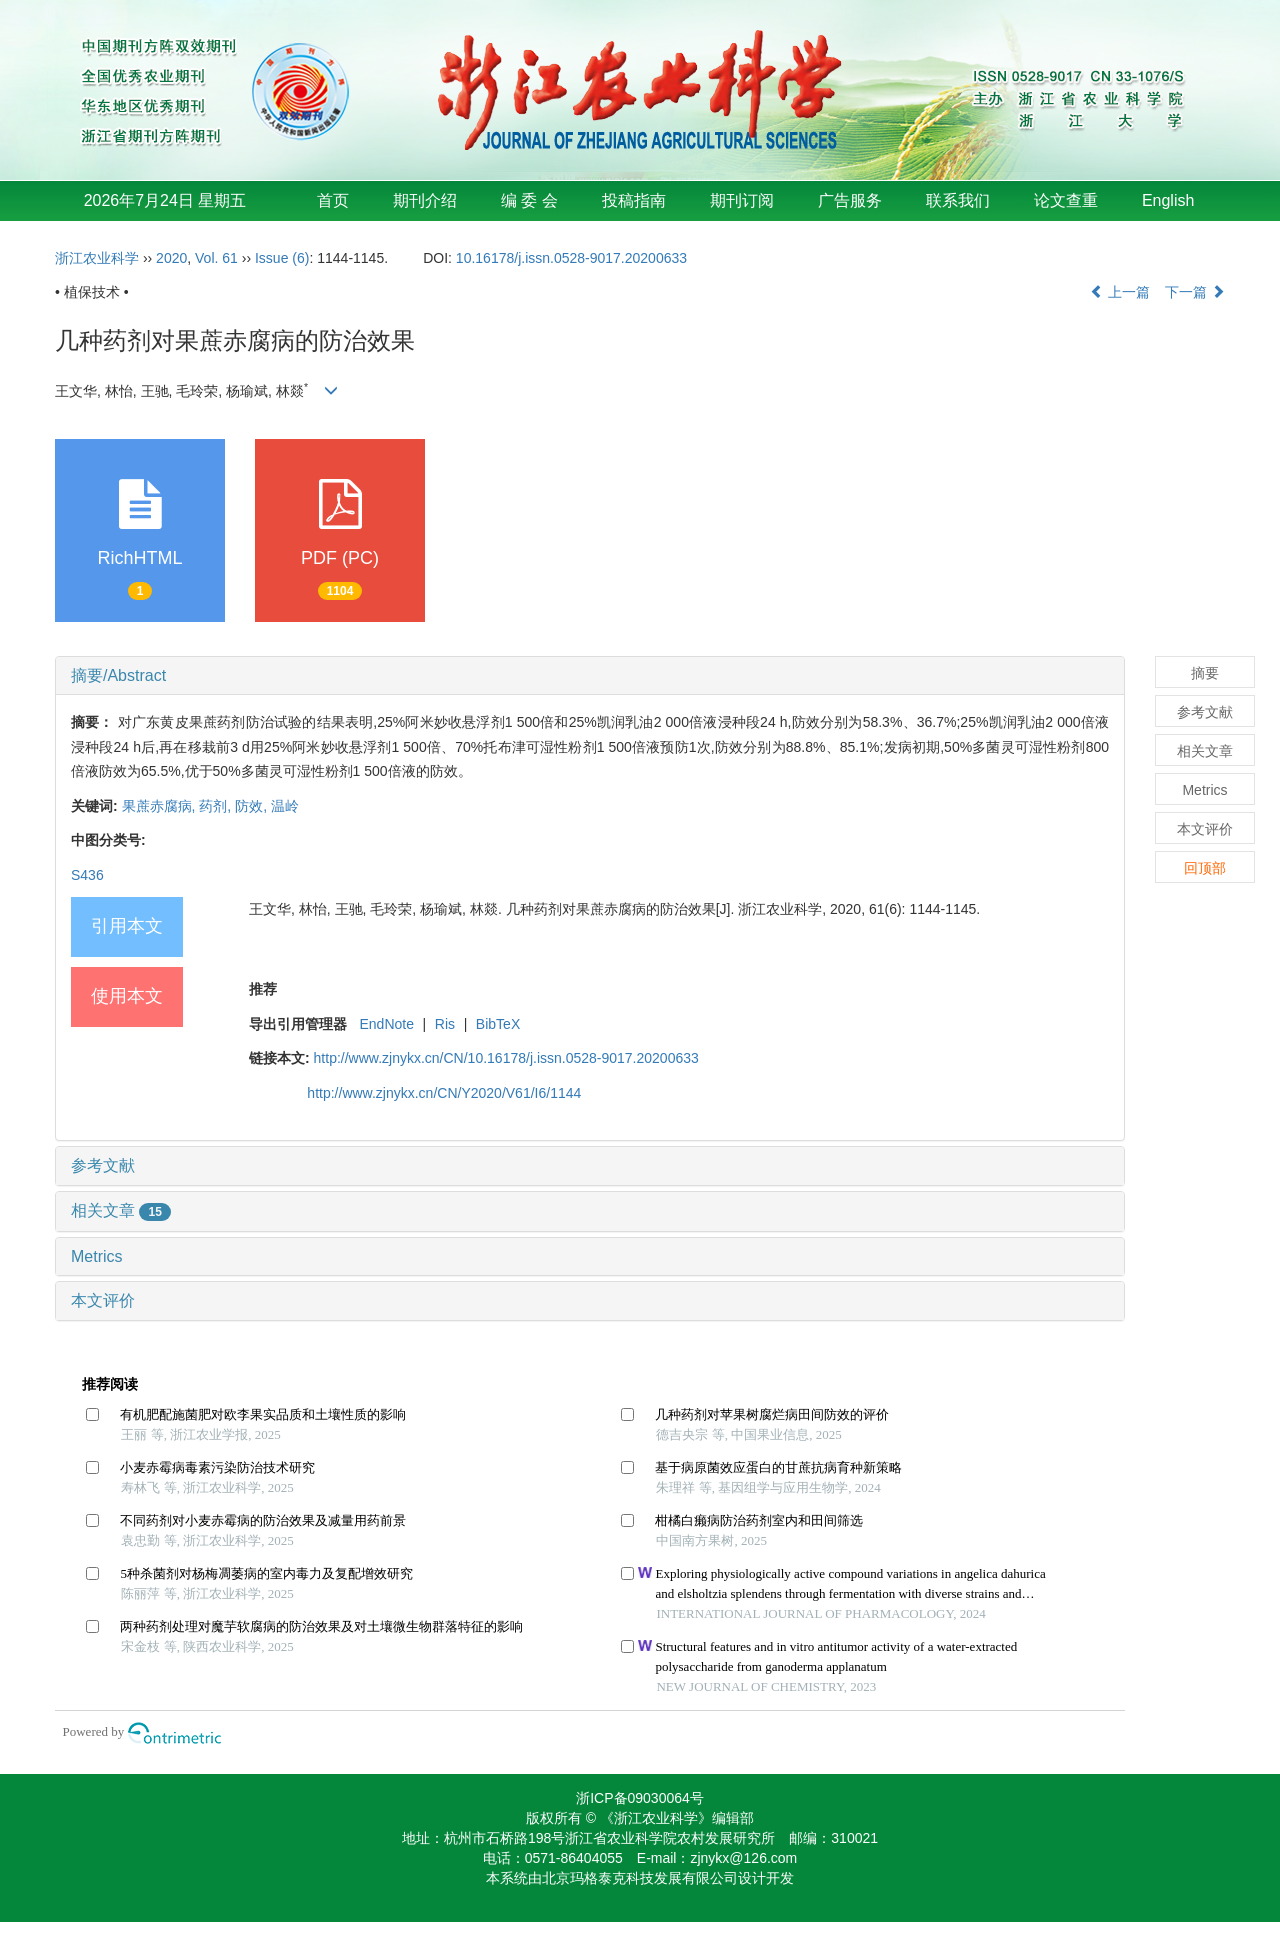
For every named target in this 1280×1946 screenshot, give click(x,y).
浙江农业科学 (97, 258)
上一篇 (1120, 292)
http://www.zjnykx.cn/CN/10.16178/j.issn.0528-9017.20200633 (506, 1058)
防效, (253, 806)
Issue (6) (282, 258)
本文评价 (103, 1300)
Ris (445, 1024)
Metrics (97, 1256)
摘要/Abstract (118, 675)
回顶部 (1205, 868)
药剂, (217, 806)
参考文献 (103, 1165)
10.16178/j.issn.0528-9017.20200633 (571, 258)
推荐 (263, 989)
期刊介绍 (425, 200)
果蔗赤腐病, (161, 806)
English (1168, 200)
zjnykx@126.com (743, 1858)
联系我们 (958, 200)
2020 (171, 258)
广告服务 (850, 200)
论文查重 (1066, 200)
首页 (333, 200)
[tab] (590, 676)
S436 (87, 875)
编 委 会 (529, 200)
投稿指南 (634, 200)
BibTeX (498, 1024)
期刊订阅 (742, 200)
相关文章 (121, 1210)
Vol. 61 (216, 258)
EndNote (386, 1024)
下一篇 (1195, 292)
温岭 (285, 806)
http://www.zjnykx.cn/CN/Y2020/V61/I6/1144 (444, 1093)
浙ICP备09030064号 (640, 1798)
